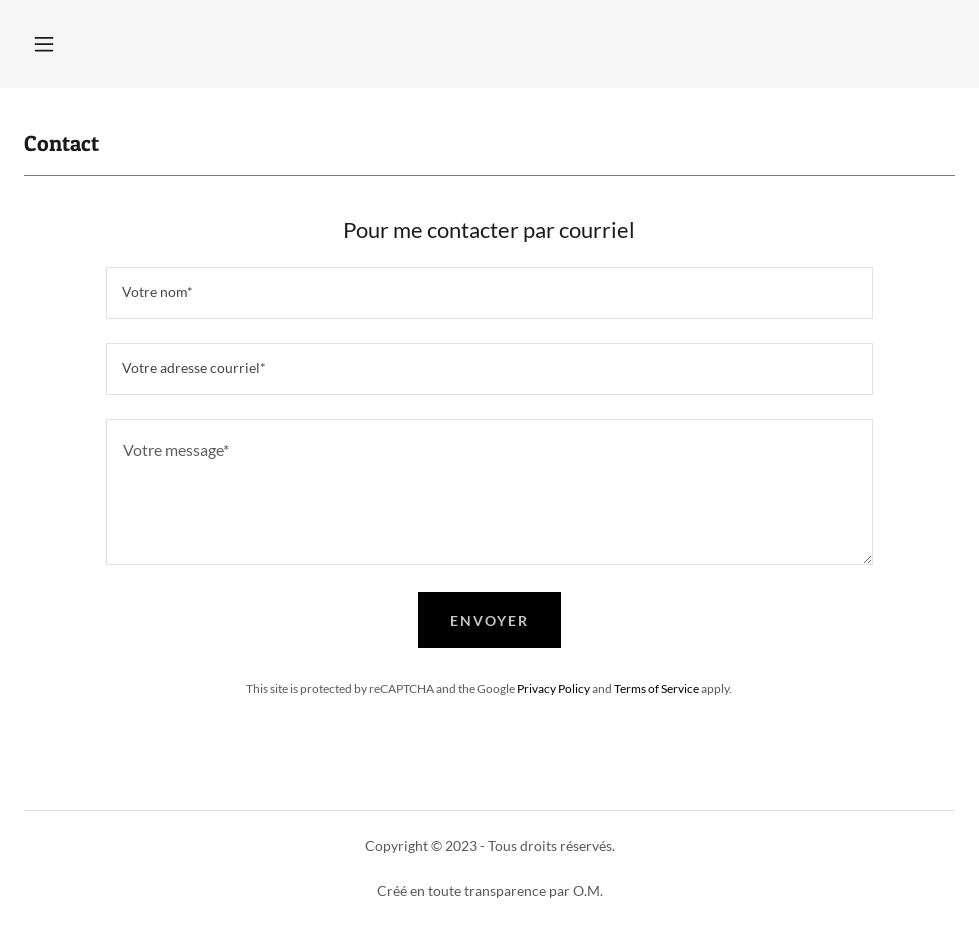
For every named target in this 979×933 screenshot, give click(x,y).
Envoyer (489, 620)
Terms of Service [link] (656, 688)
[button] (44, 44)
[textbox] (490, 293)
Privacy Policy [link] (553, 688)
